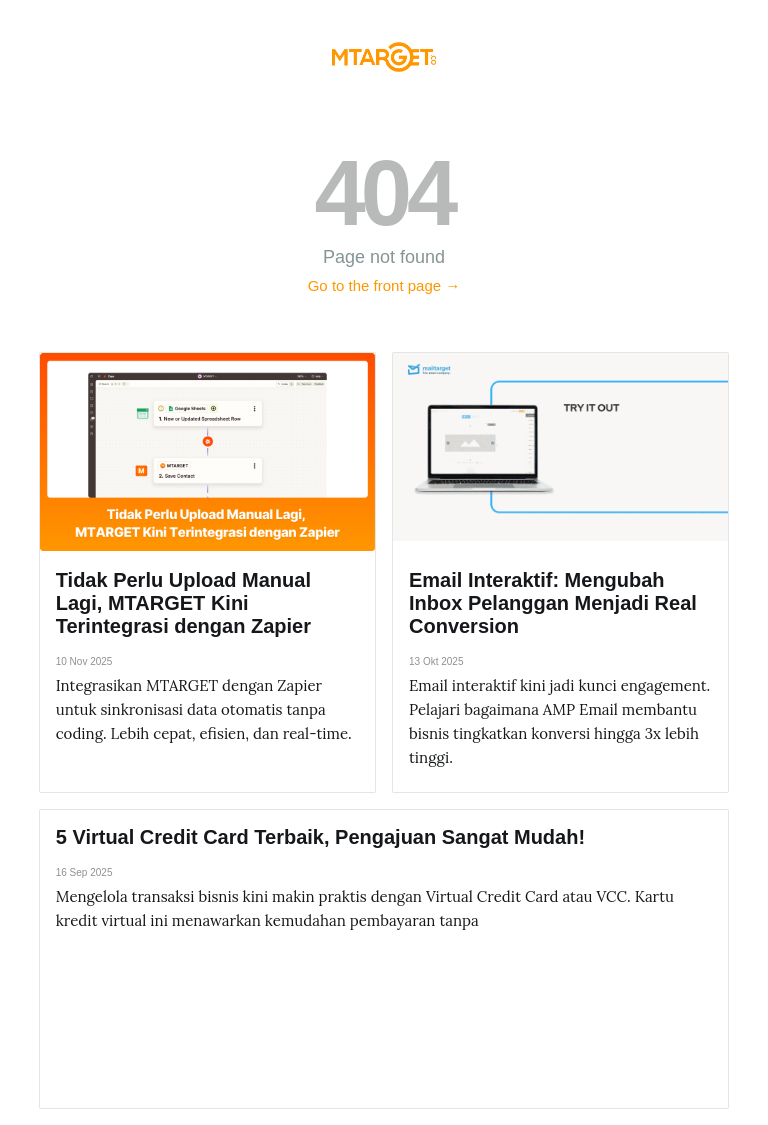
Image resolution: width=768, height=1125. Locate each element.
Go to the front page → (384, 285)
